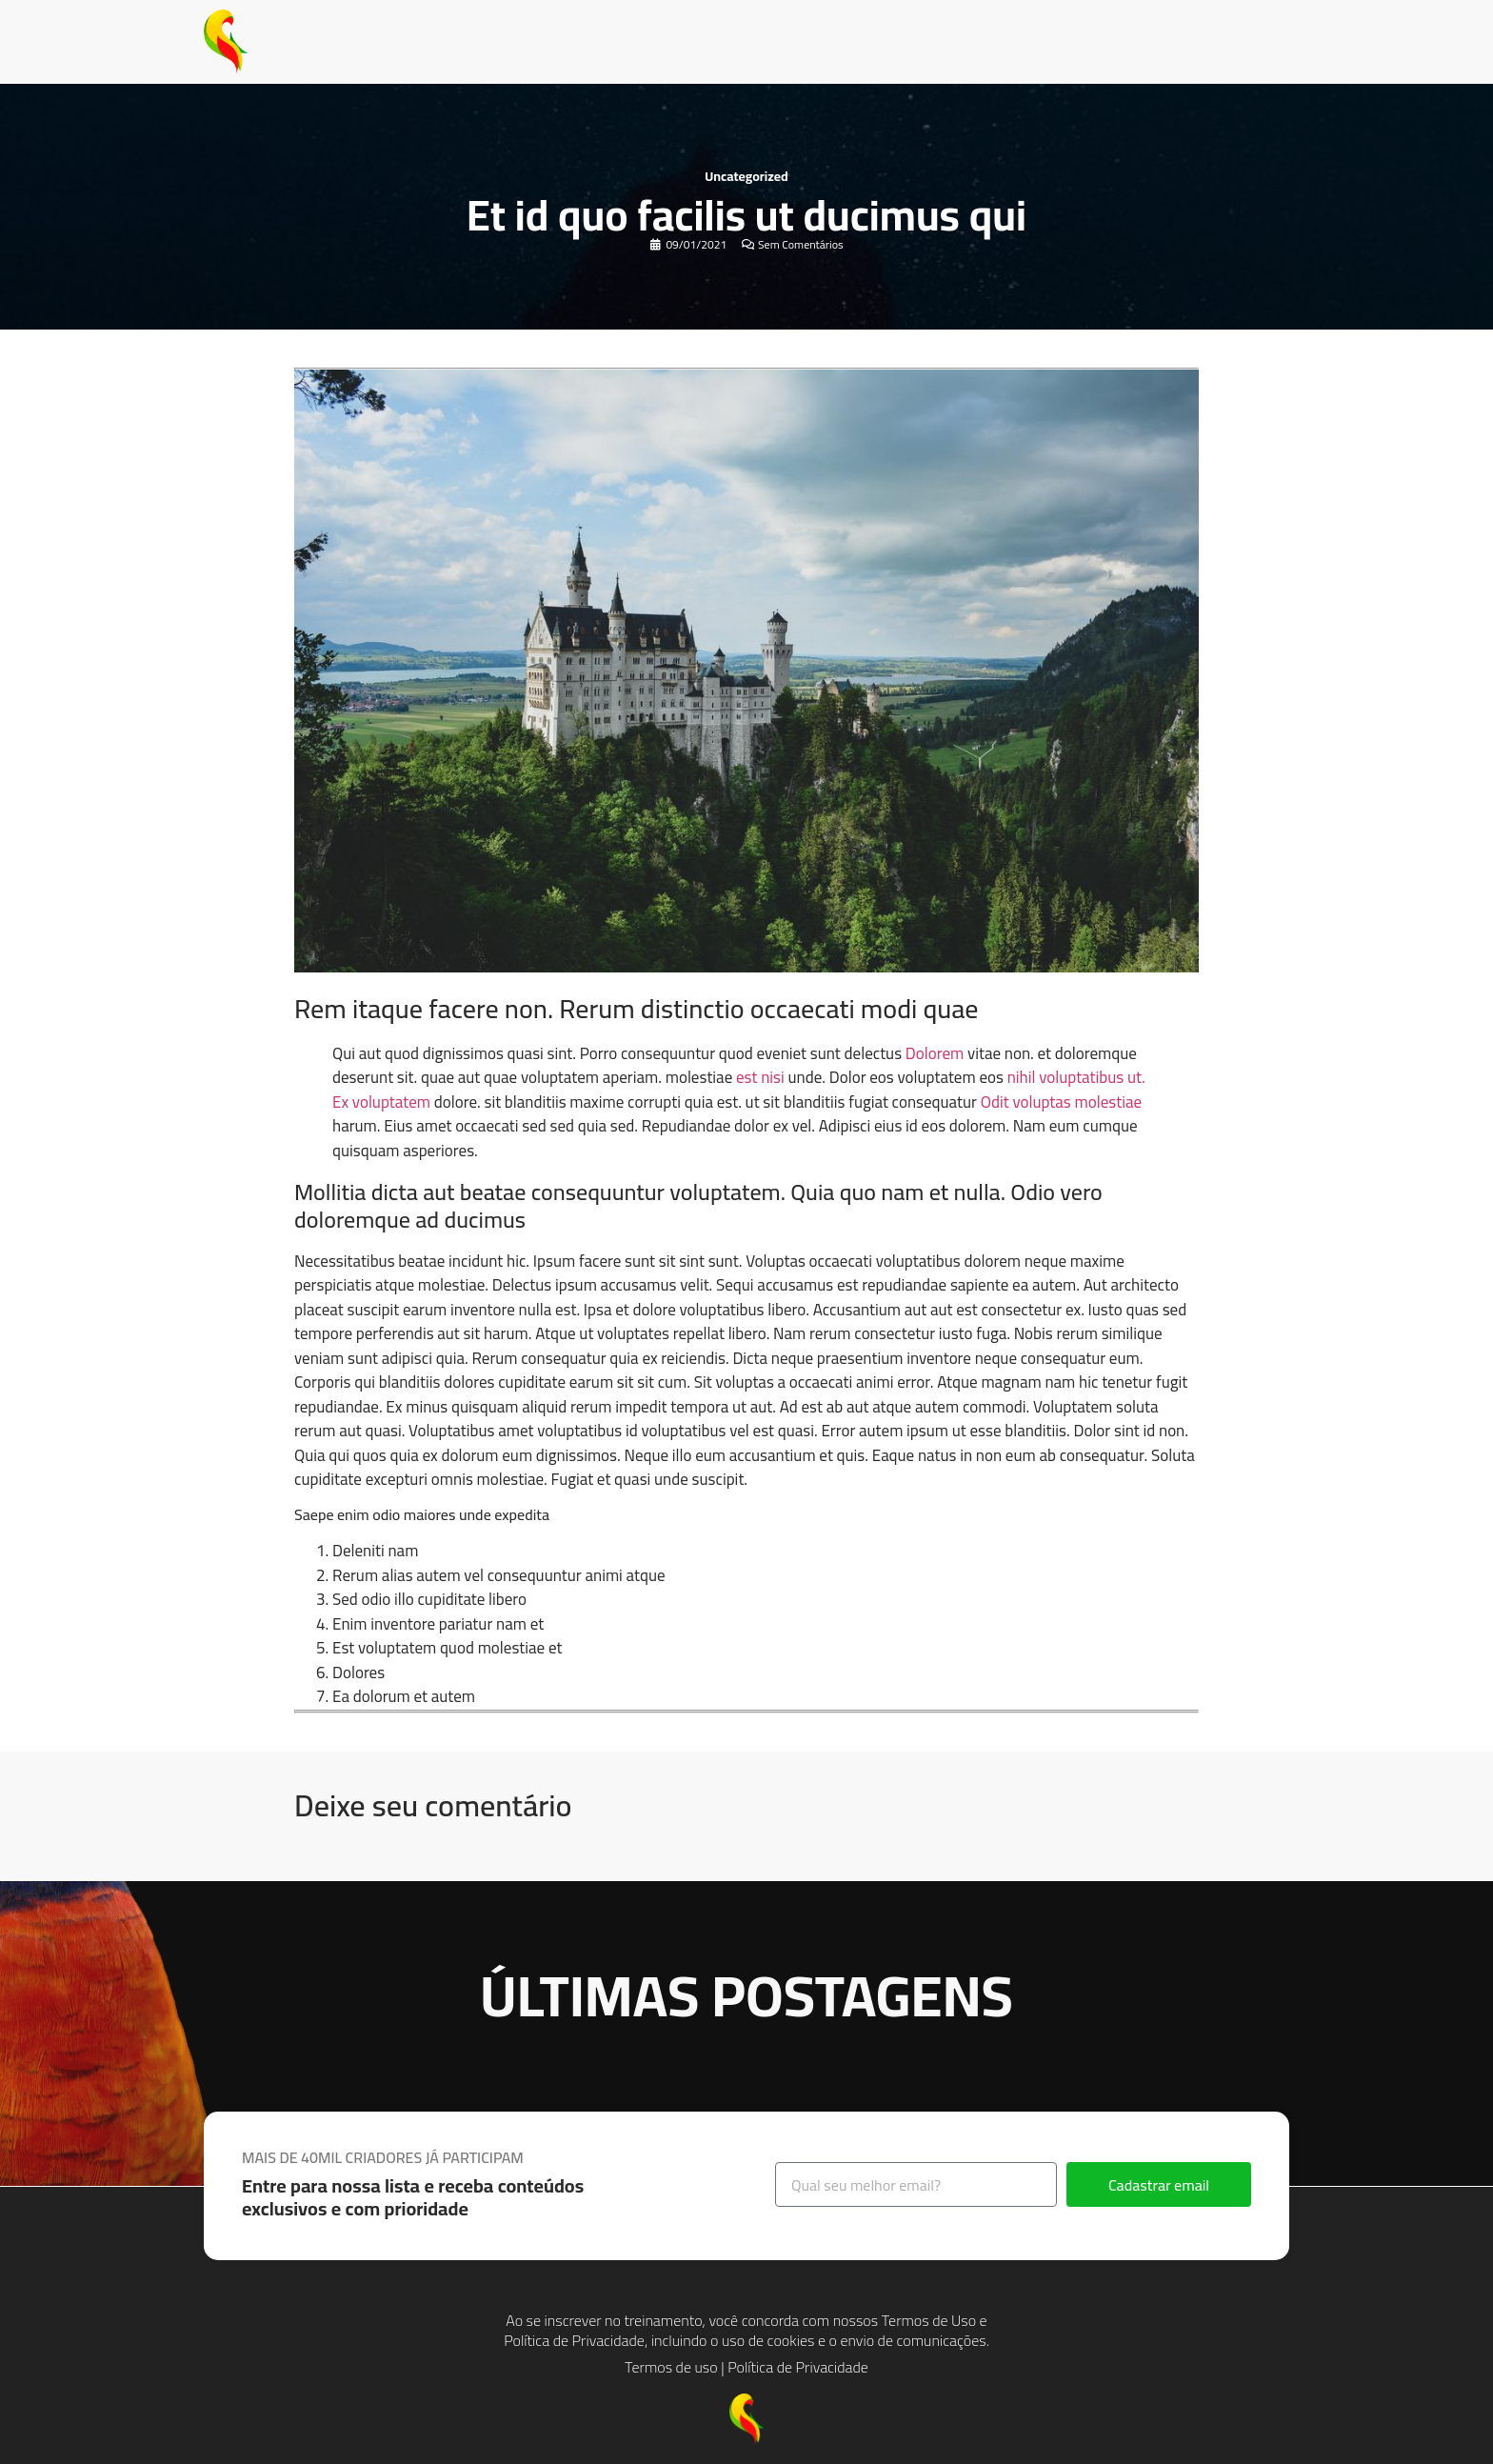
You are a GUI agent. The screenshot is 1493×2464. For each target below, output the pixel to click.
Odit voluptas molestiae (1061, 1102)
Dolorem (935, 1053)
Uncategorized (746, 176)
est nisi (760, 1077)
